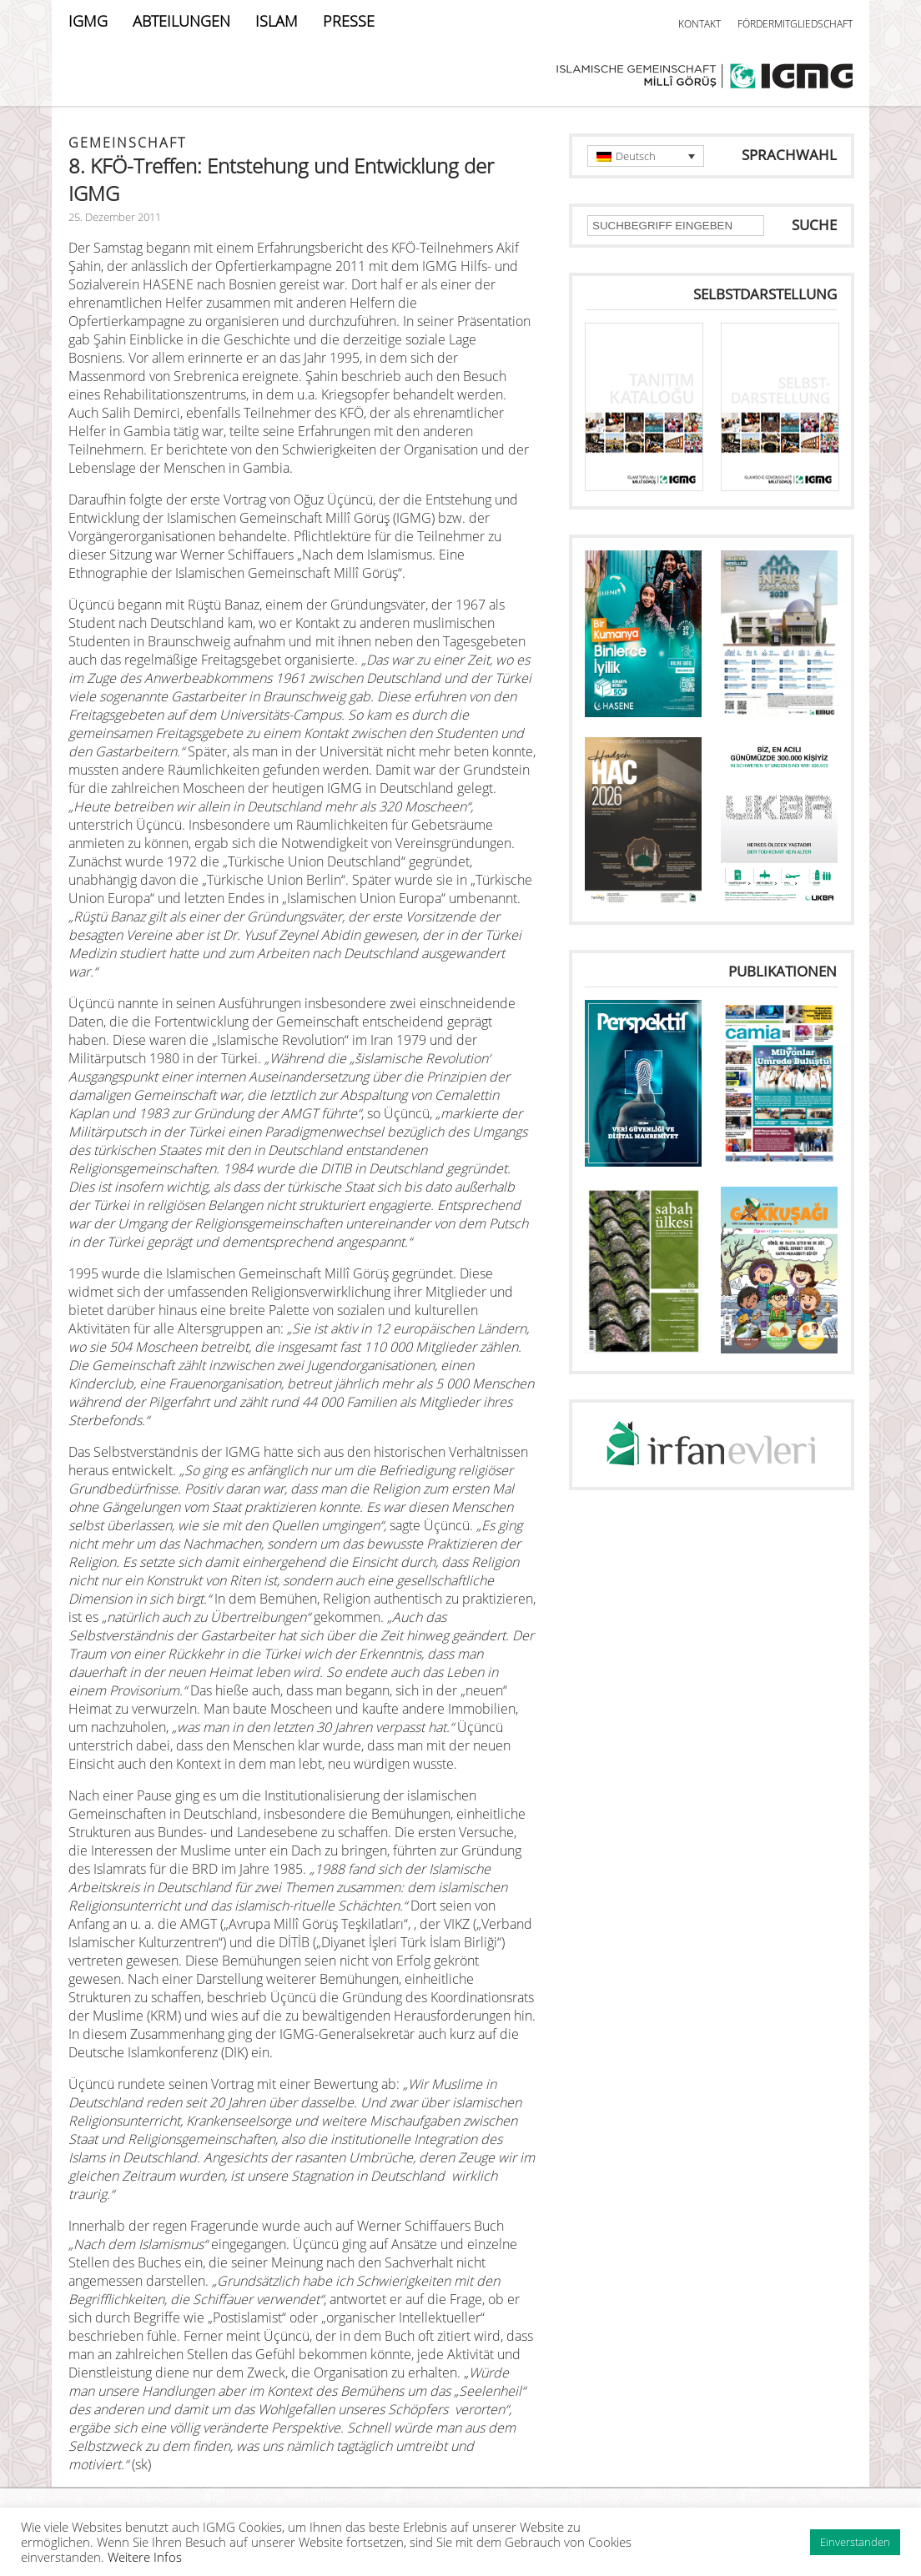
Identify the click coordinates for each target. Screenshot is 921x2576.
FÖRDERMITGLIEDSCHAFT (795, 24)
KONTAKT (699, 24)
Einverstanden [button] (855, 2541)
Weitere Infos (145, 2556)
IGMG (88, 21)
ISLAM (276, 21)
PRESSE (349, 21)
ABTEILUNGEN (181, 21)
